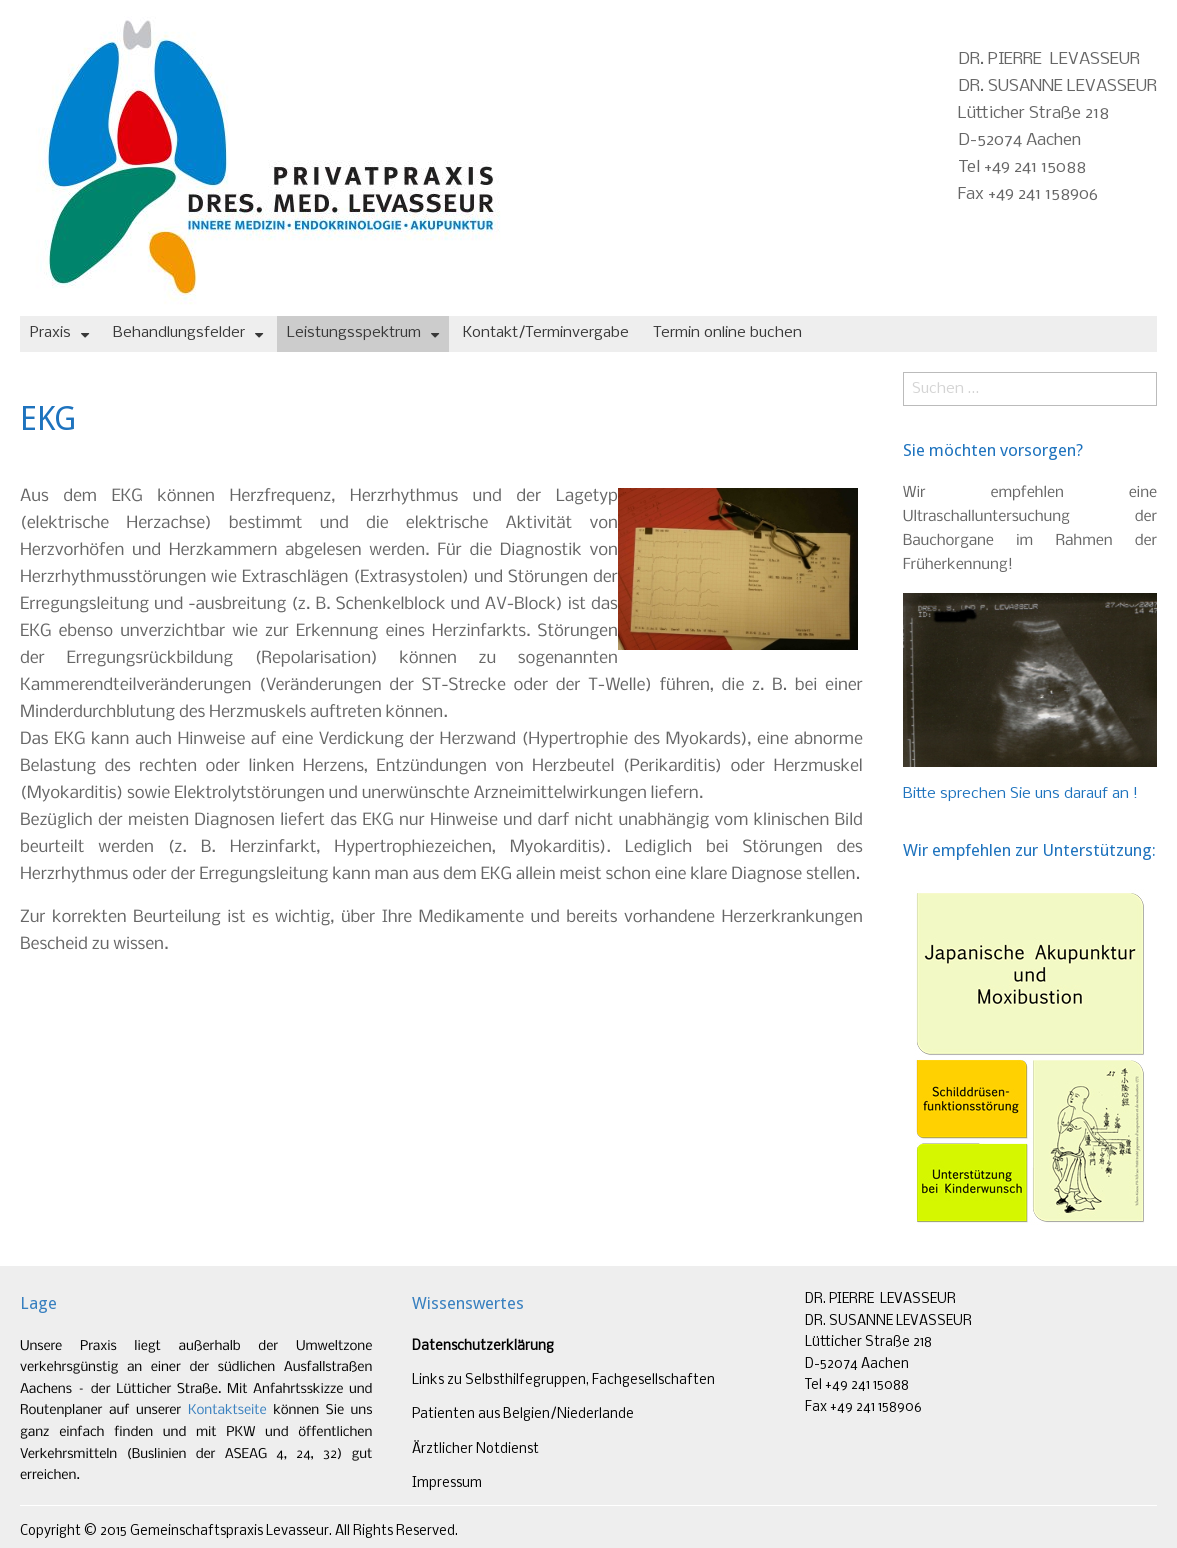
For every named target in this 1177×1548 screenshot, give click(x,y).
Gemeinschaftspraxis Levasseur (229, 1531)
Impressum (447, 1483)
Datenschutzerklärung (483, 1346)
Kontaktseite (227, 1410)
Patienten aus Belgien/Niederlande (523, 1414)
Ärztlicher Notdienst (475, 1449)
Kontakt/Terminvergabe (546, 333)
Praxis (50, 333)
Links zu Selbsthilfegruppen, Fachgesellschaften (563, 1380)
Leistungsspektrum (354, 333)
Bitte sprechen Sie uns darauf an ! (1020, 794)
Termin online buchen (727, 333)
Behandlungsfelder (179, 333)
